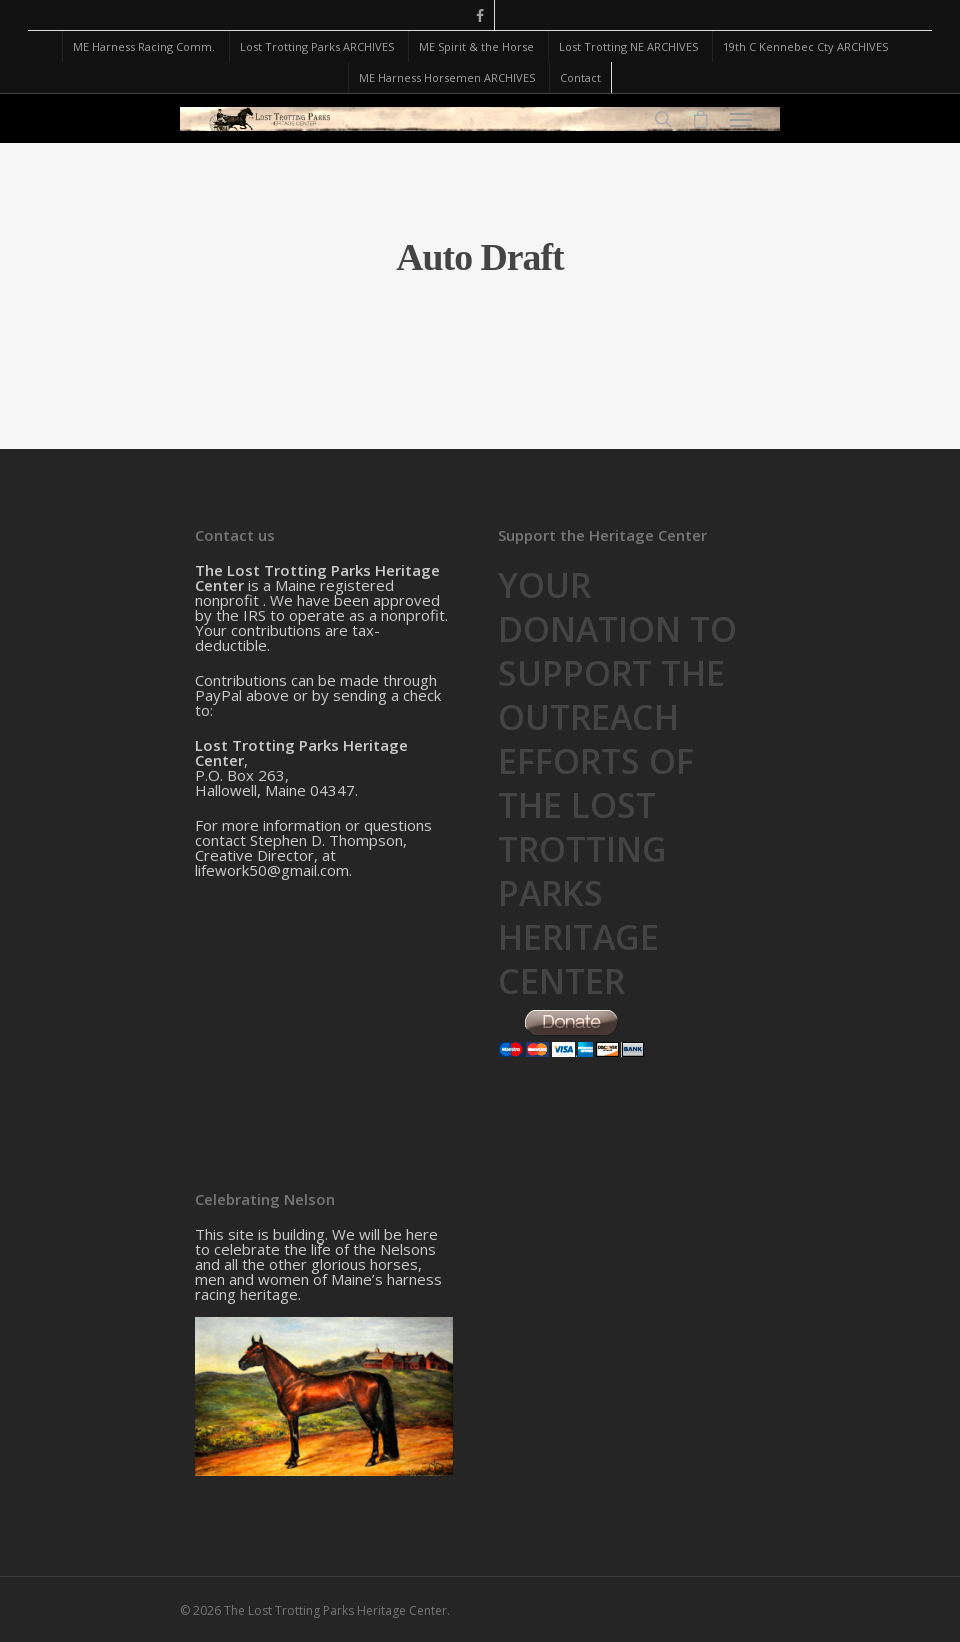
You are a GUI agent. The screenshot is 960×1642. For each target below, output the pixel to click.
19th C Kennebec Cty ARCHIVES (805, 46)
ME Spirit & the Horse (476, 46)
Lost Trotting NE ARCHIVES (628, 46)
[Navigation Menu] (741, 119)
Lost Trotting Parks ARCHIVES (317, 46)
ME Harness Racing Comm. (144, 46)
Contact (580, 77)
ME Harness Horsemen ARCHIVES (447, 77)
